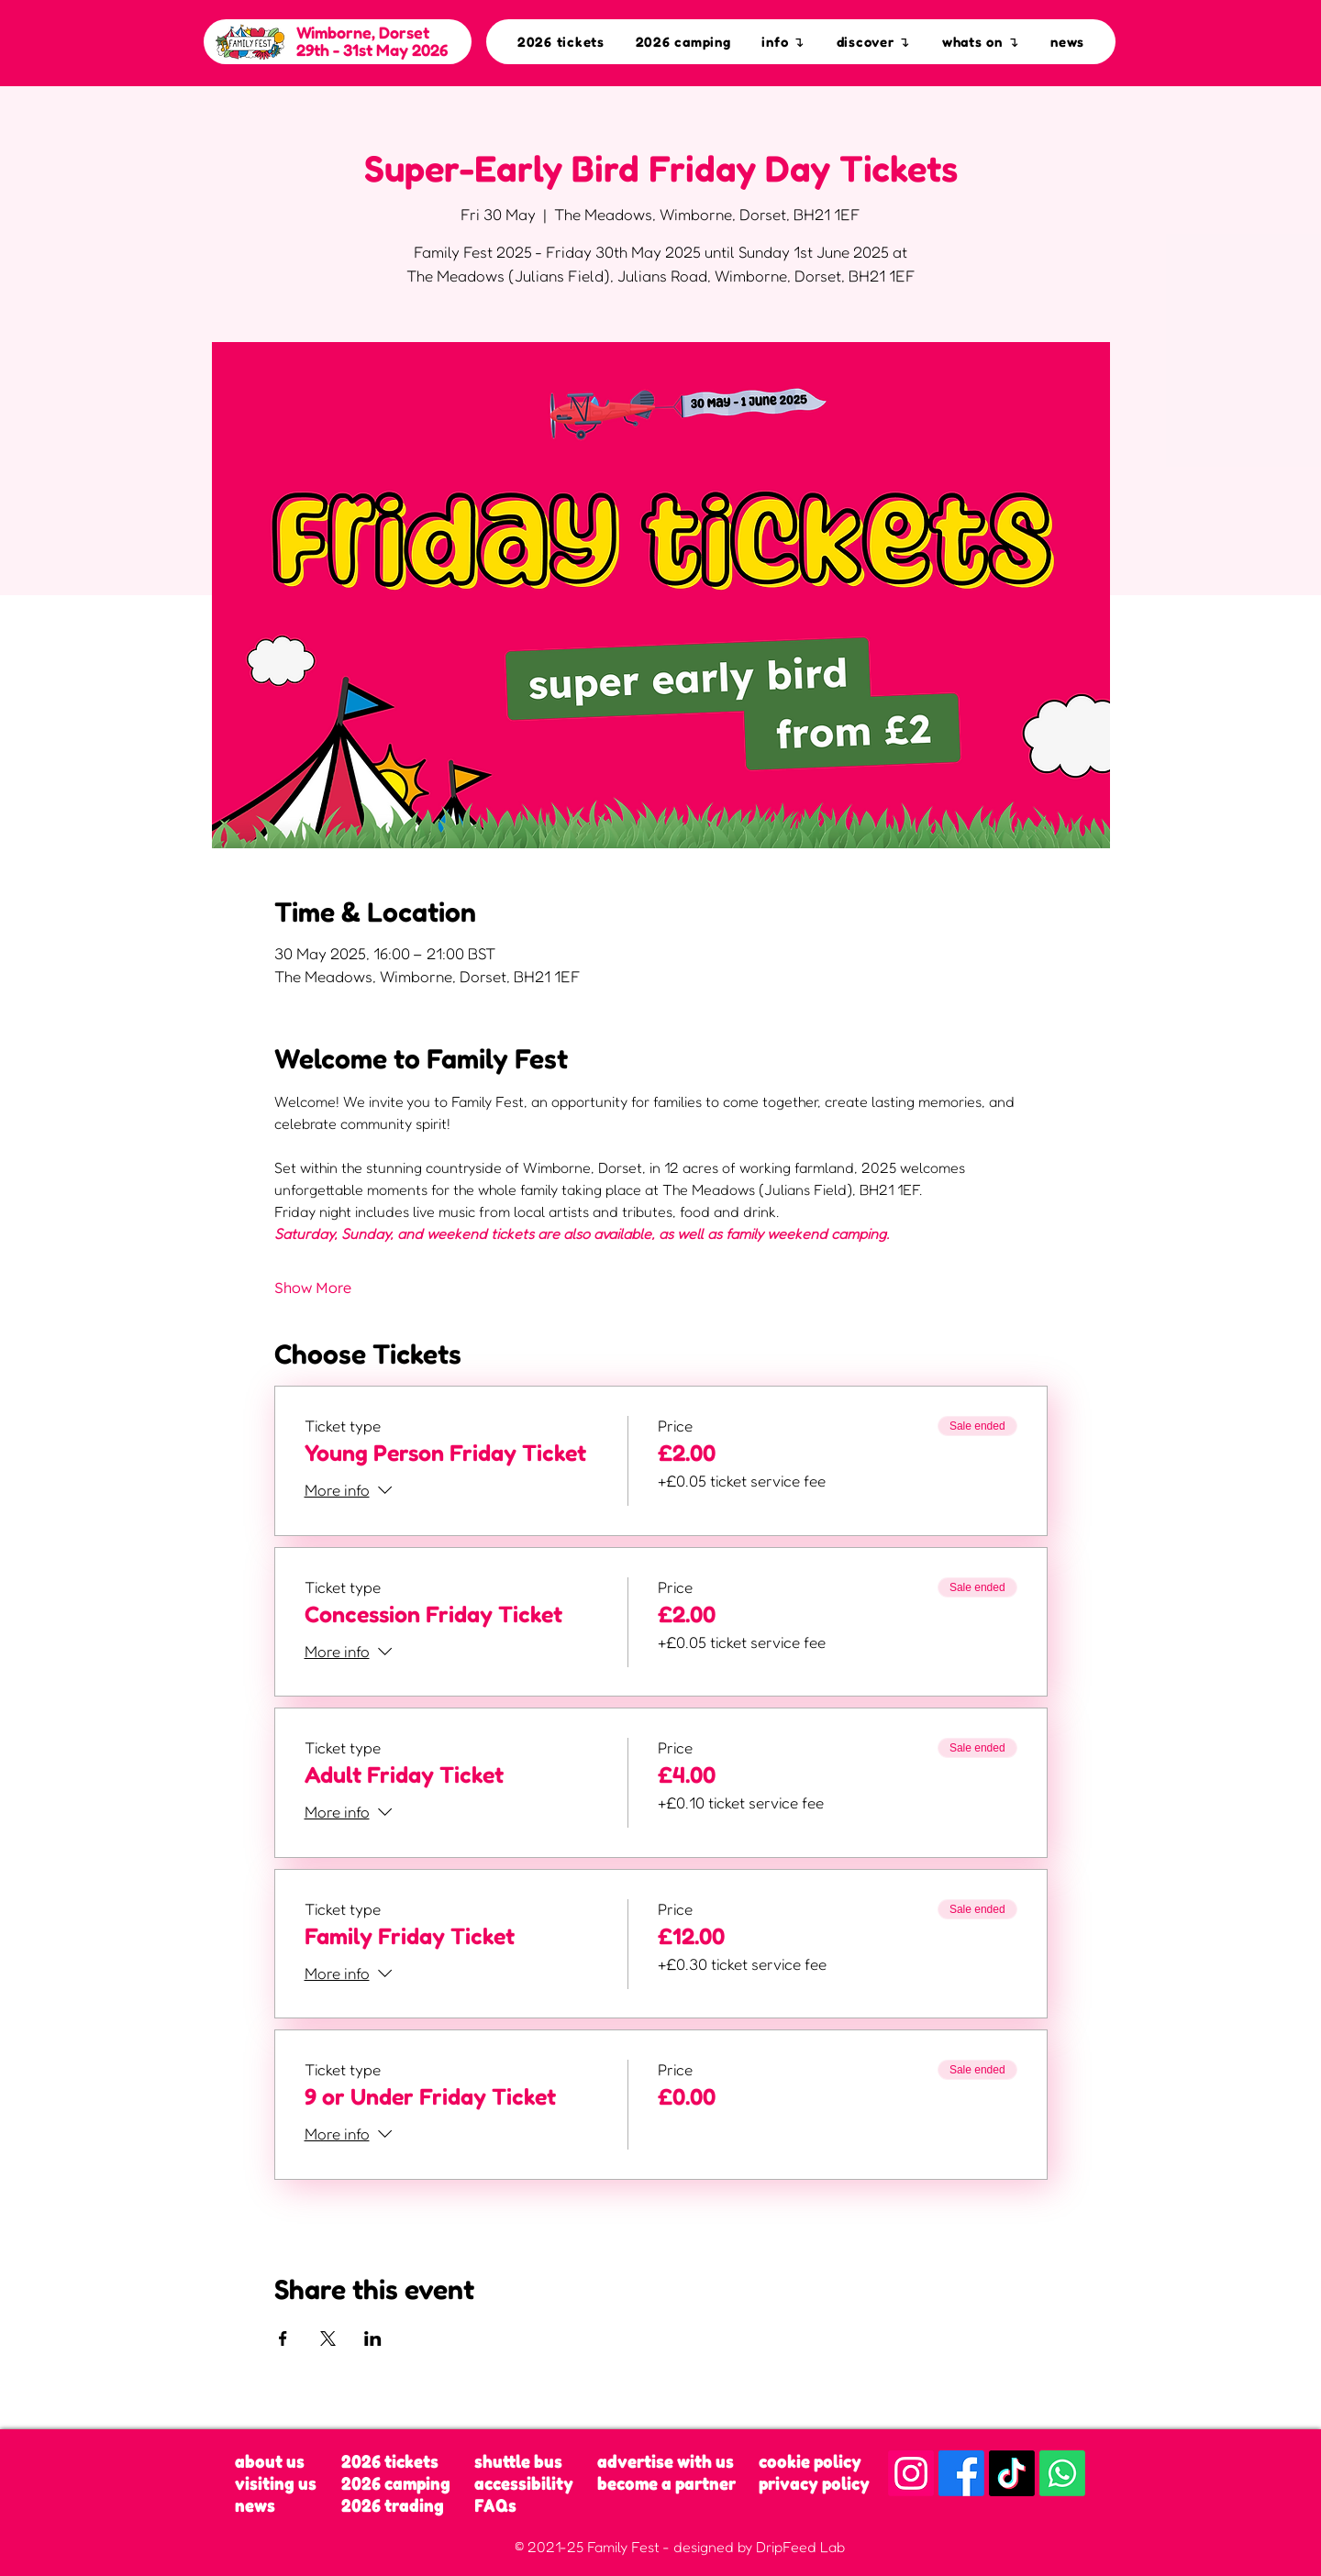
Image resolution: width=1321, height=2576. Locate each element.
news (255, 2505)
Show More (312, 1287)
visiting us (275, 2483)
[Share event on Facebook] (283, 2338)
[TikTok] (1012, 2473)
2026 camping (395, 2483)
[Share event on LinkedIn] (373, 2338)
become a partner (666, 2483)
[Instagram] (911, 2473)
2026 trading (392, 2505)
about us (270, 2461)
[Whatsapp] (1062, 2473)
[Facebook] (961, 2473)
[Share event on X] (328, 2338)
